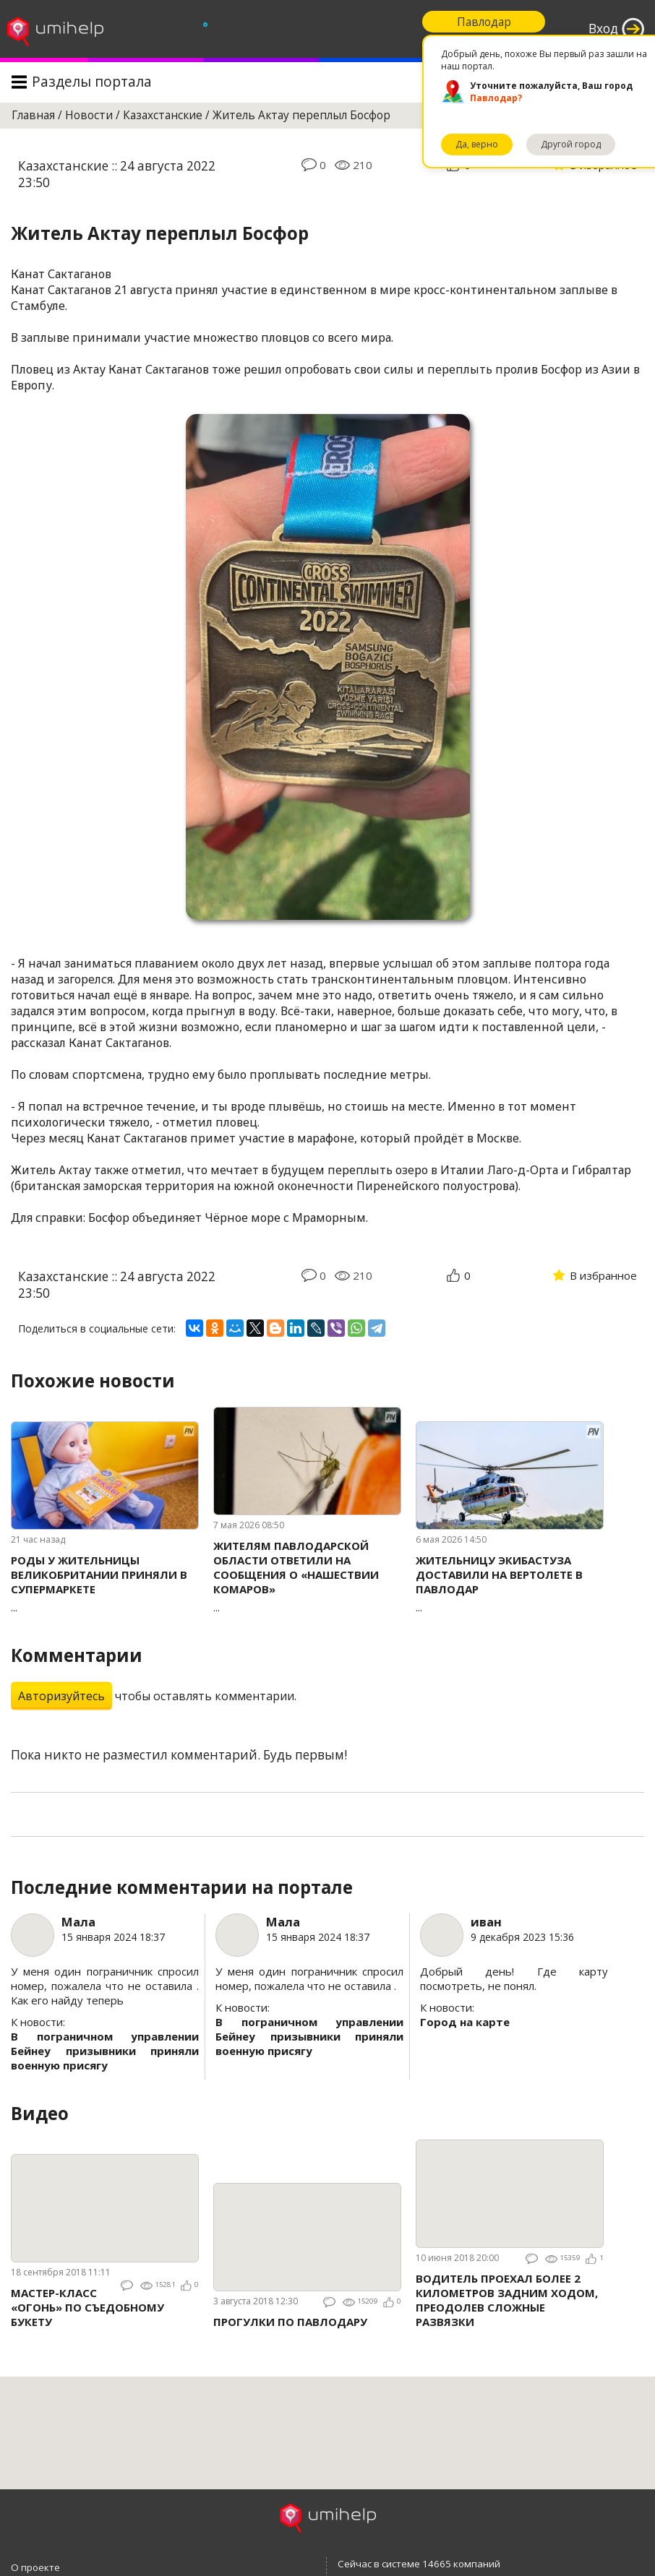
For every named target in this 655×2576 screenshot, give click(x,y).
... (105, 1583)
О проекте (35, 2567)
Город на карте (465, 2022)
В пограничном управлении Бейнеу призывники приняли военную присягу (105, 2050)
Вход (603, 28)
